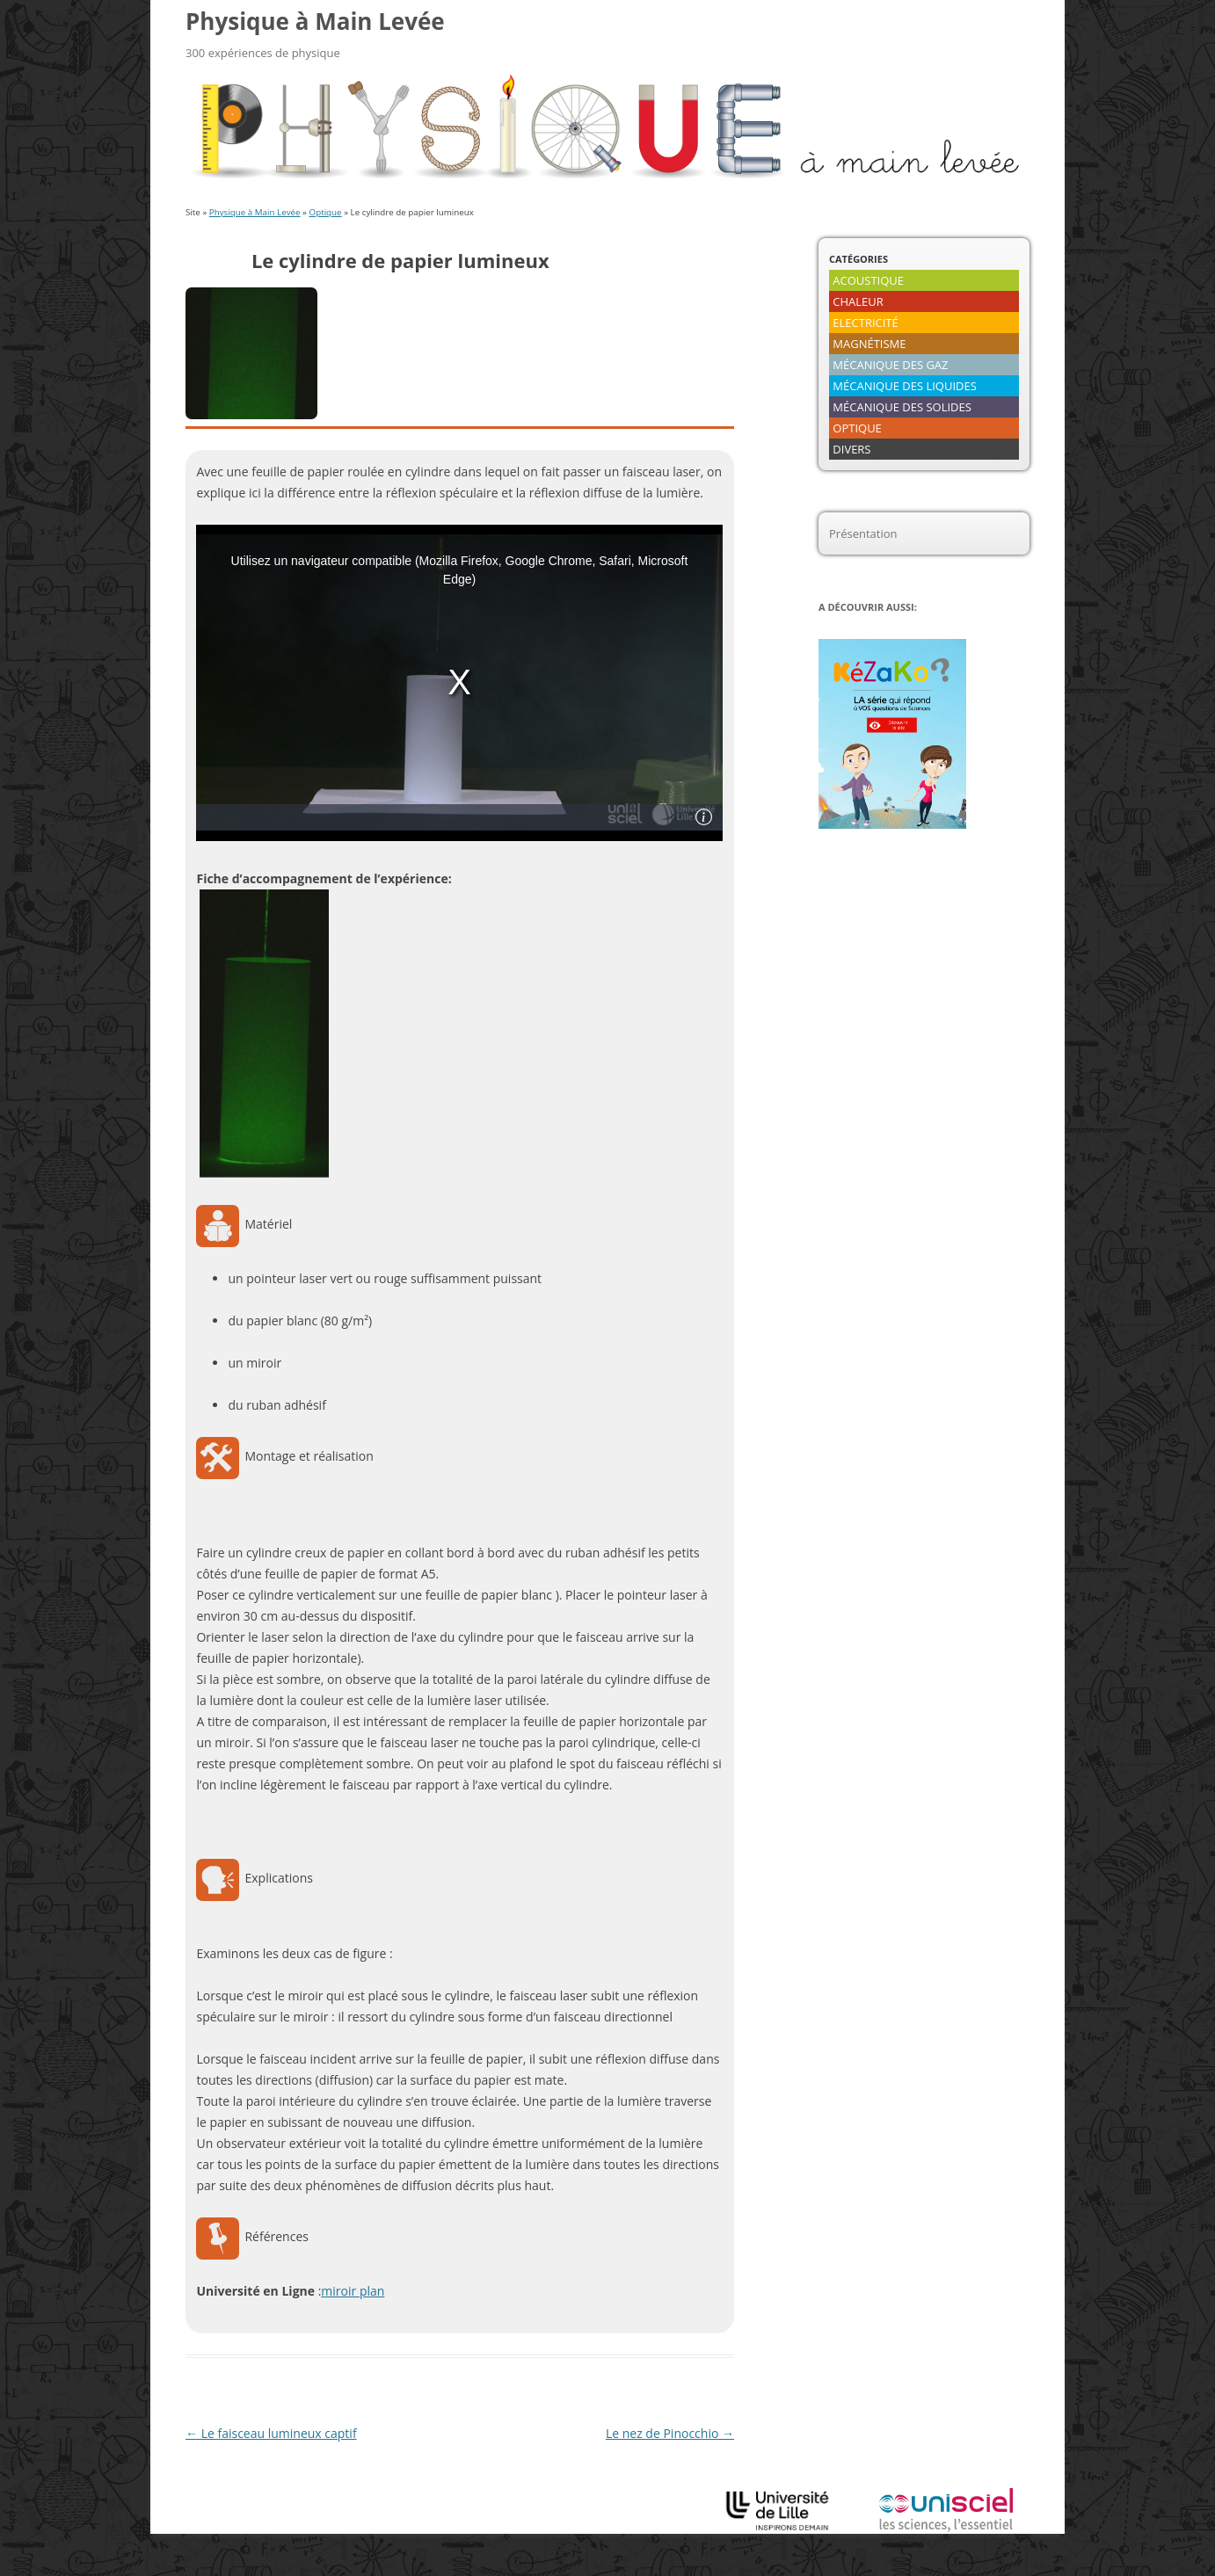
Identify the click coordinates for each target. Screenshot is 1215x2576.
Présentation (863, 533)
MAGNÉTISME (869, 344)
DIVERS (851, 449)
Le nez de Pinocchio (670, 2433)
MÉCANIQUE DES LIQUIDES (905, 386)
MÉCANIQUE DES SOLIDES (902, 407)
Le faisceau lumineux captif (271, 2433)
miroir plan (352, 2290)
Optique (325, 212)
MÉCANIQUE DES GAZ (890, 365)
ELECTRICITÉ (865, 322)
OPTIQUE (857, 428)
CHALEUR (858, 301)
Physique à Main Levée (315, 21)
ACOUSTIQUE (868, 280)
